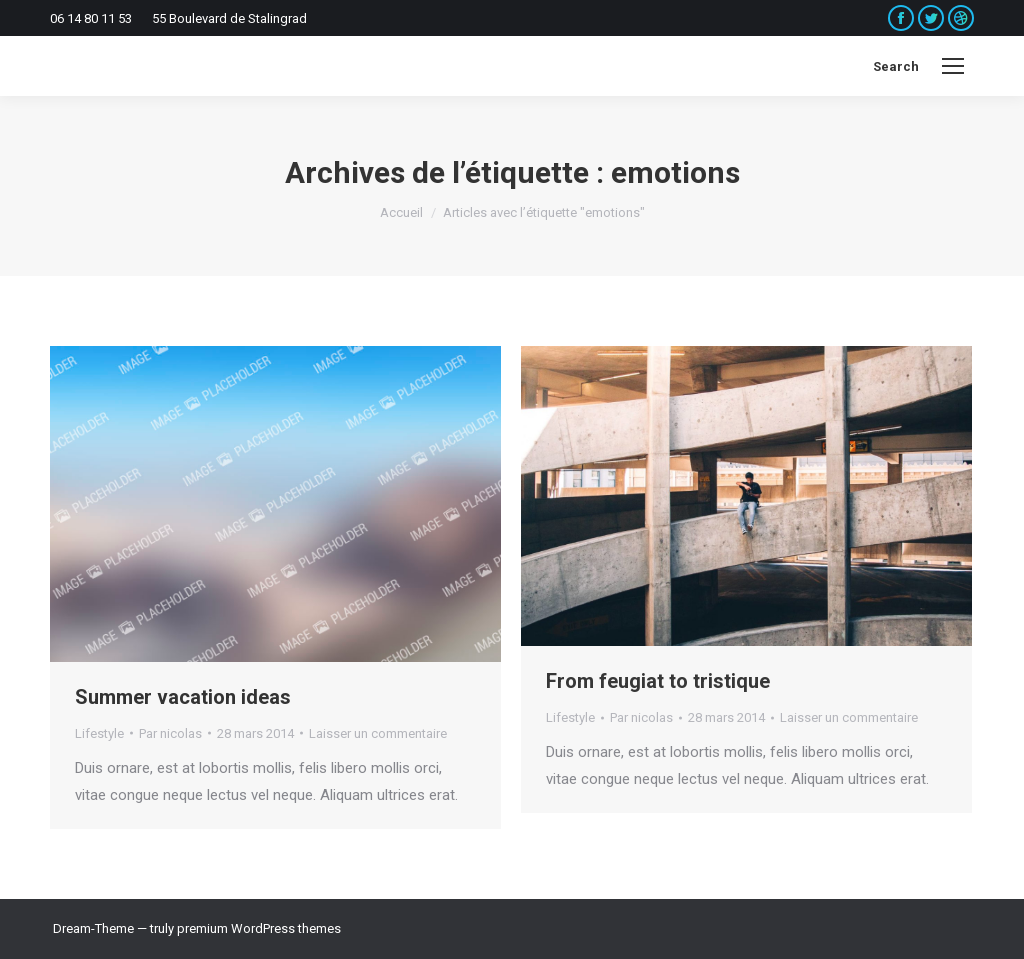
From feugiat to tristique (658, 681)
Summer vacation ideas (183, 697)
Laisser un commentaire (378, 733)
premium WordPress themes (259, 928)
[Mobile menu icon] (953, 66)
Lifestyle (99, 733)
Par (170, 733)
